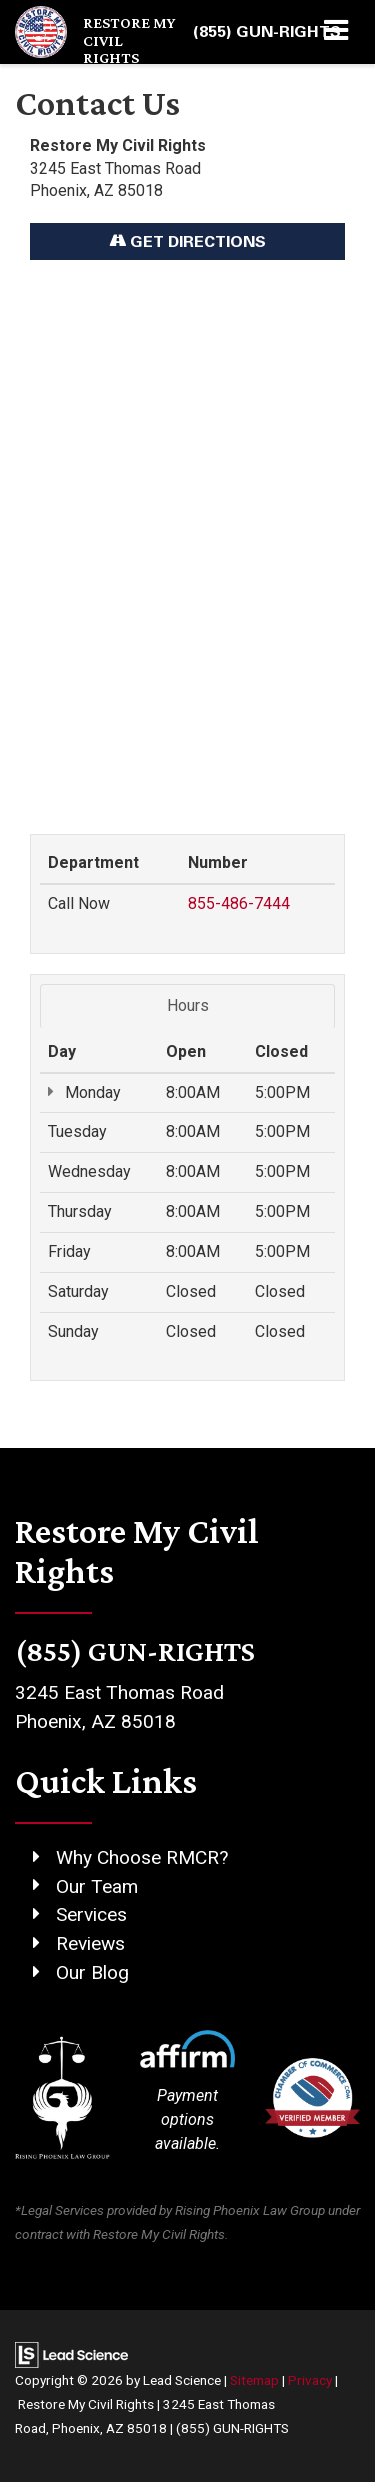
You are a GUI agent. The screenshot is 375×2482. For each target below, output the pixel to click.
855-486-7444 (239, 903)
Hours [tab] (188, 1005)
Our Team (97, 1886)
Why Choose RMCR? (142, 1857)
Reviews (90, 1943)
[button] (267, 31)
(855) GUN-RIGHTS (232, 2428)
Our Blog (92, 1972)
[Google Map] (187, 537)
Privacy (310, 2380)
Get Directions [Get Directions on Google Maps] (187, 241)
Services (91, 1914)
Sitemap (254, 2380)
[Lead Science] (71, 2353)
